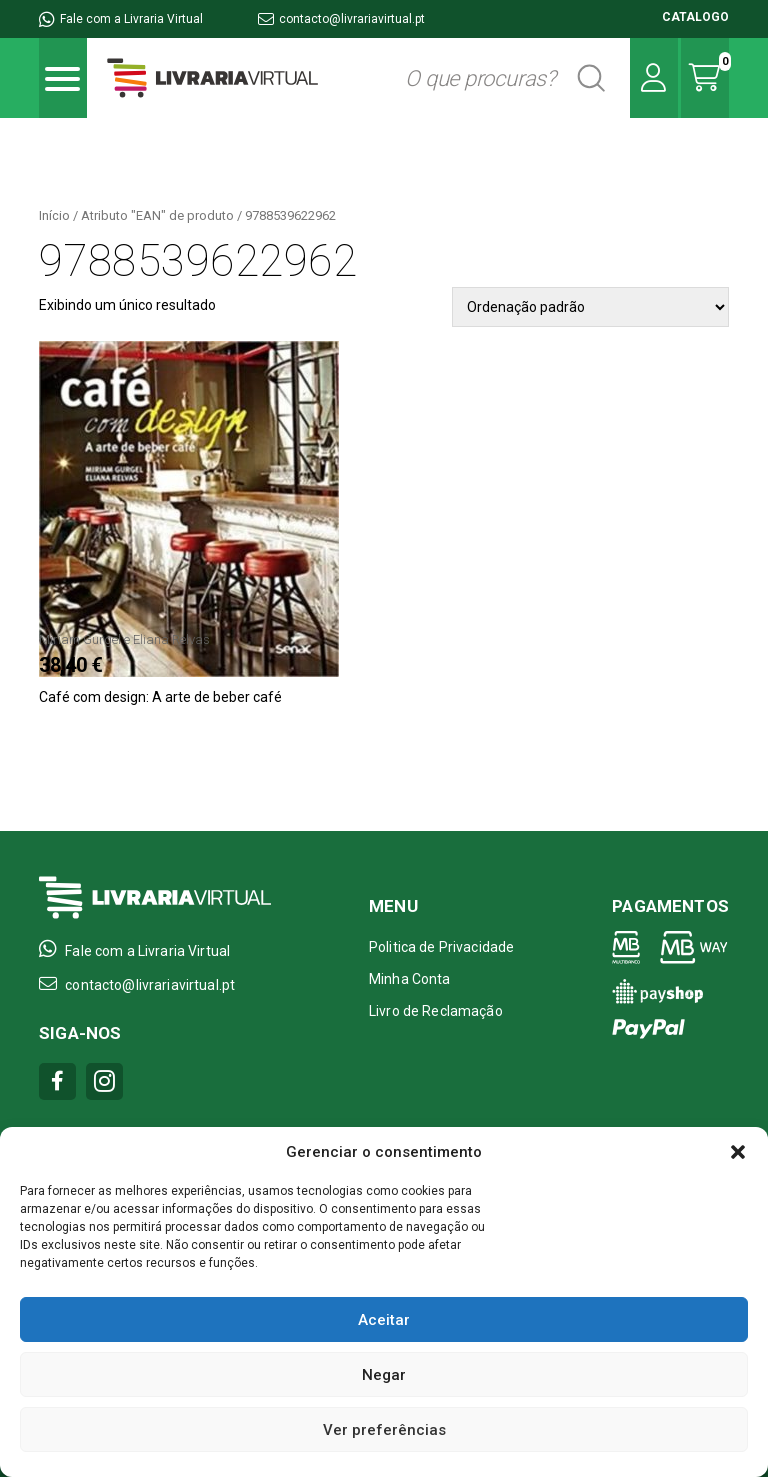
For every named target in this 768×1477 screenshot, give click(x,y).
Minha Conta (410, 979)
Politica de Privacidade (441, 947)
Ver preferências (384, 1430)
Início (54, 215)
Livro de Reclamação (436, 1011)
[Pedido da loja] (590, 307)
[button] (738, 1152)
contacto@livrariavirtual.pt (341, 19)
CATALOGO (695, 17)
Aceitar (384, 1320)
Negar (384, 1375)
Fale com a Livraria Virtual (121, 19)
